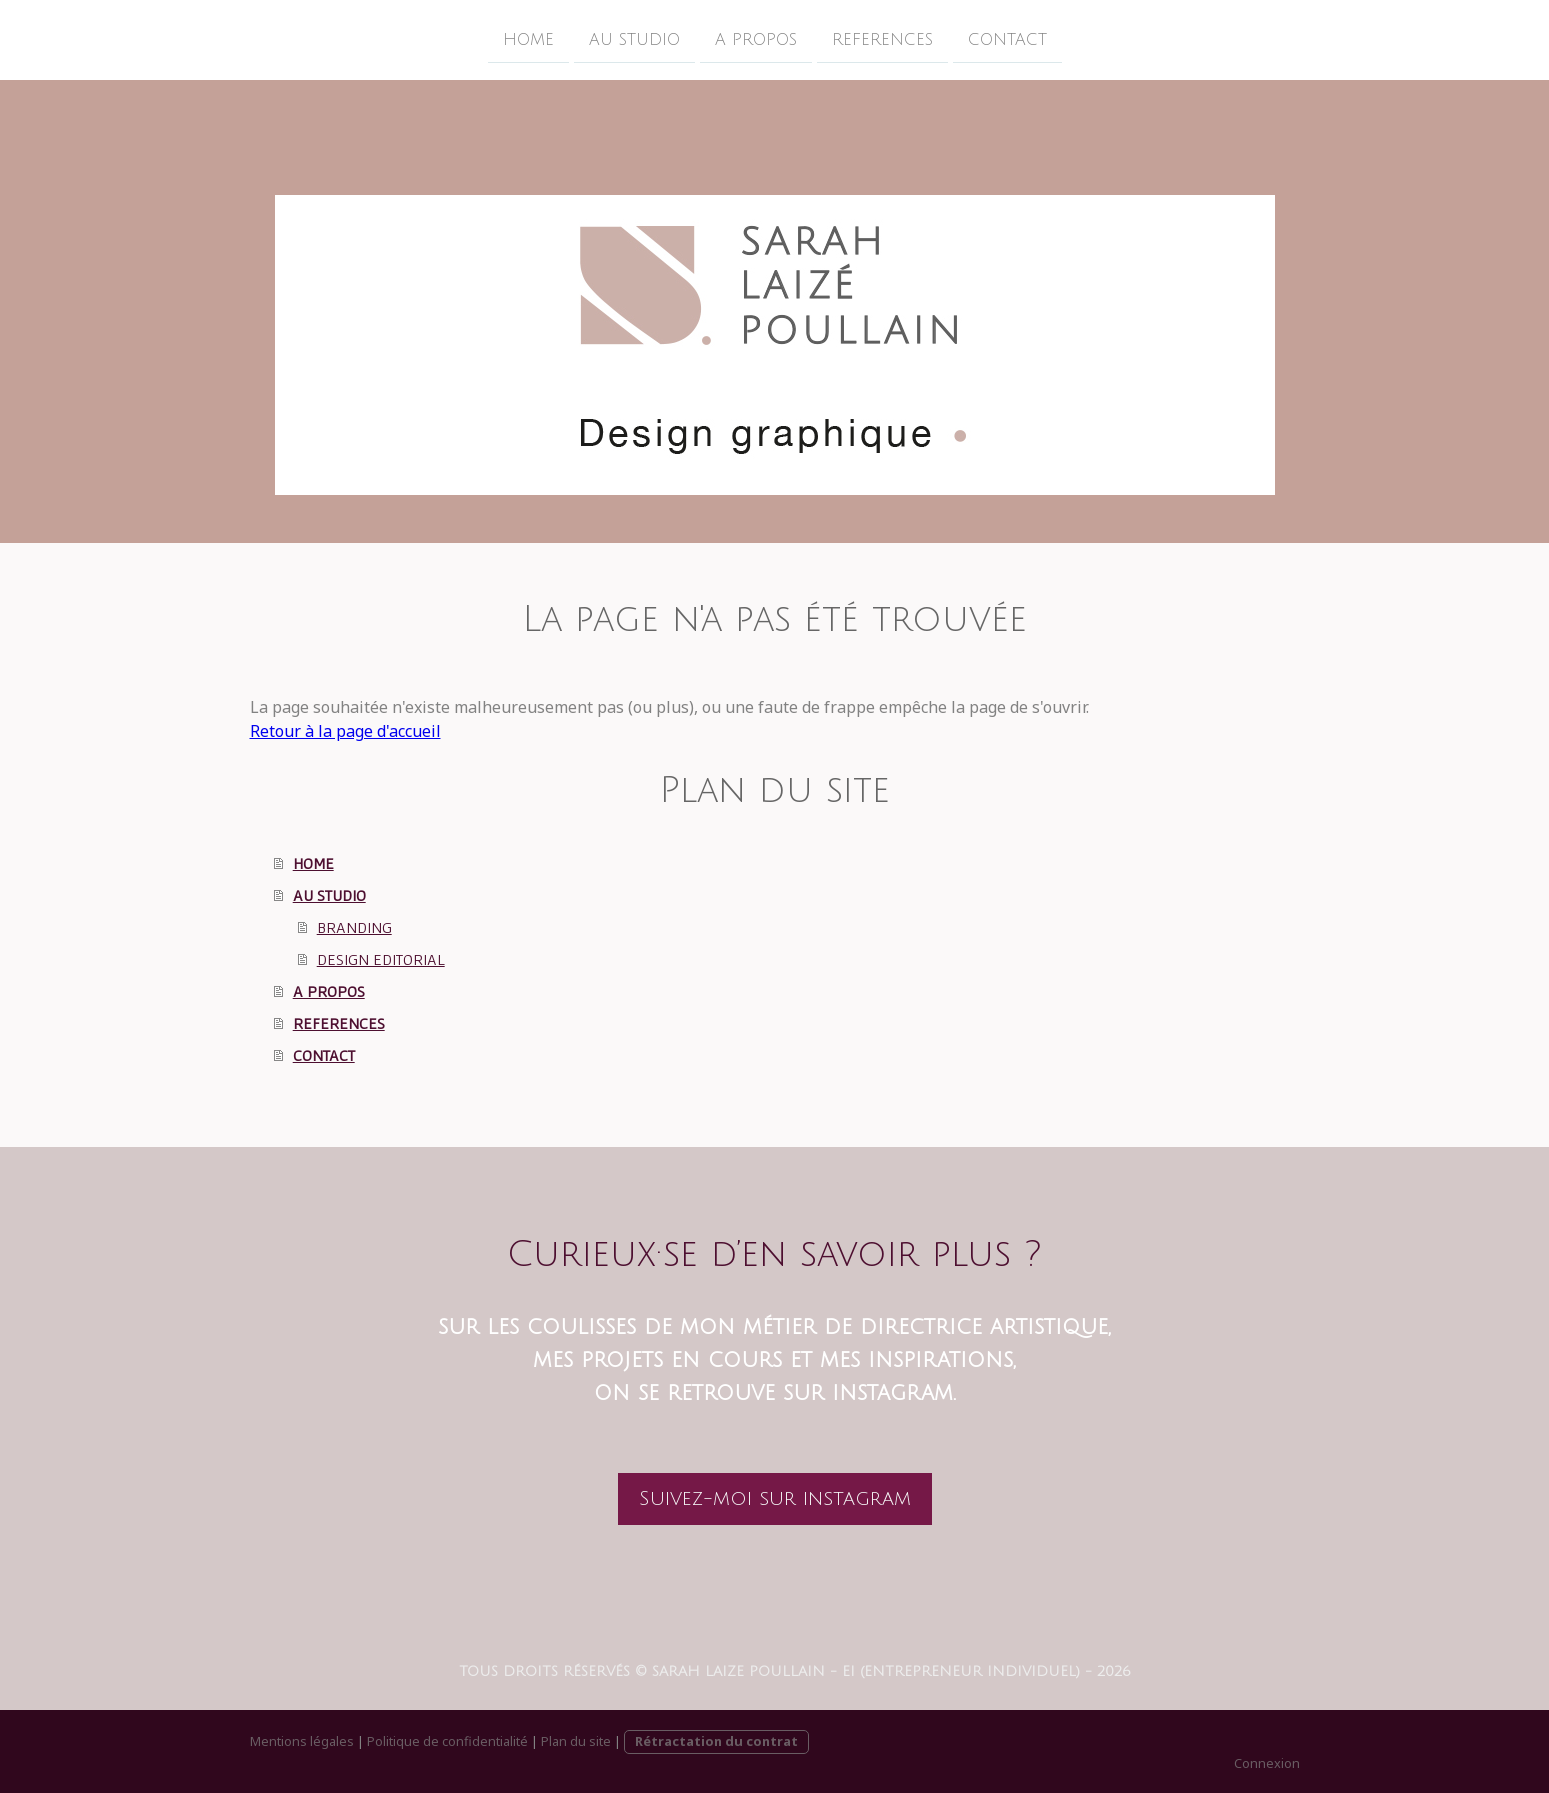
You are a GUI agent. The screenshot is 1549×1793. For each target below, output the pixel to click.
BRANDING (354, 927)
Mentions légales (302, 1741)
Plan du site (576, 1741)
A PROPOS (756, 39)
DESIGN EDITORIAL (381, 959)
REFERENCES (882, 39)
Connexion (1267, 1763)
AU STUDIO (634, 39)
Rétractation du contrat (716, 1741)
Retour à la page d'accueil (345, 731)
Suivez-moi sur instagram (775, 1499)
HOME (528, 39)
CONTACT (1007, 39)
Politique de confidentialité (447, 1741)
